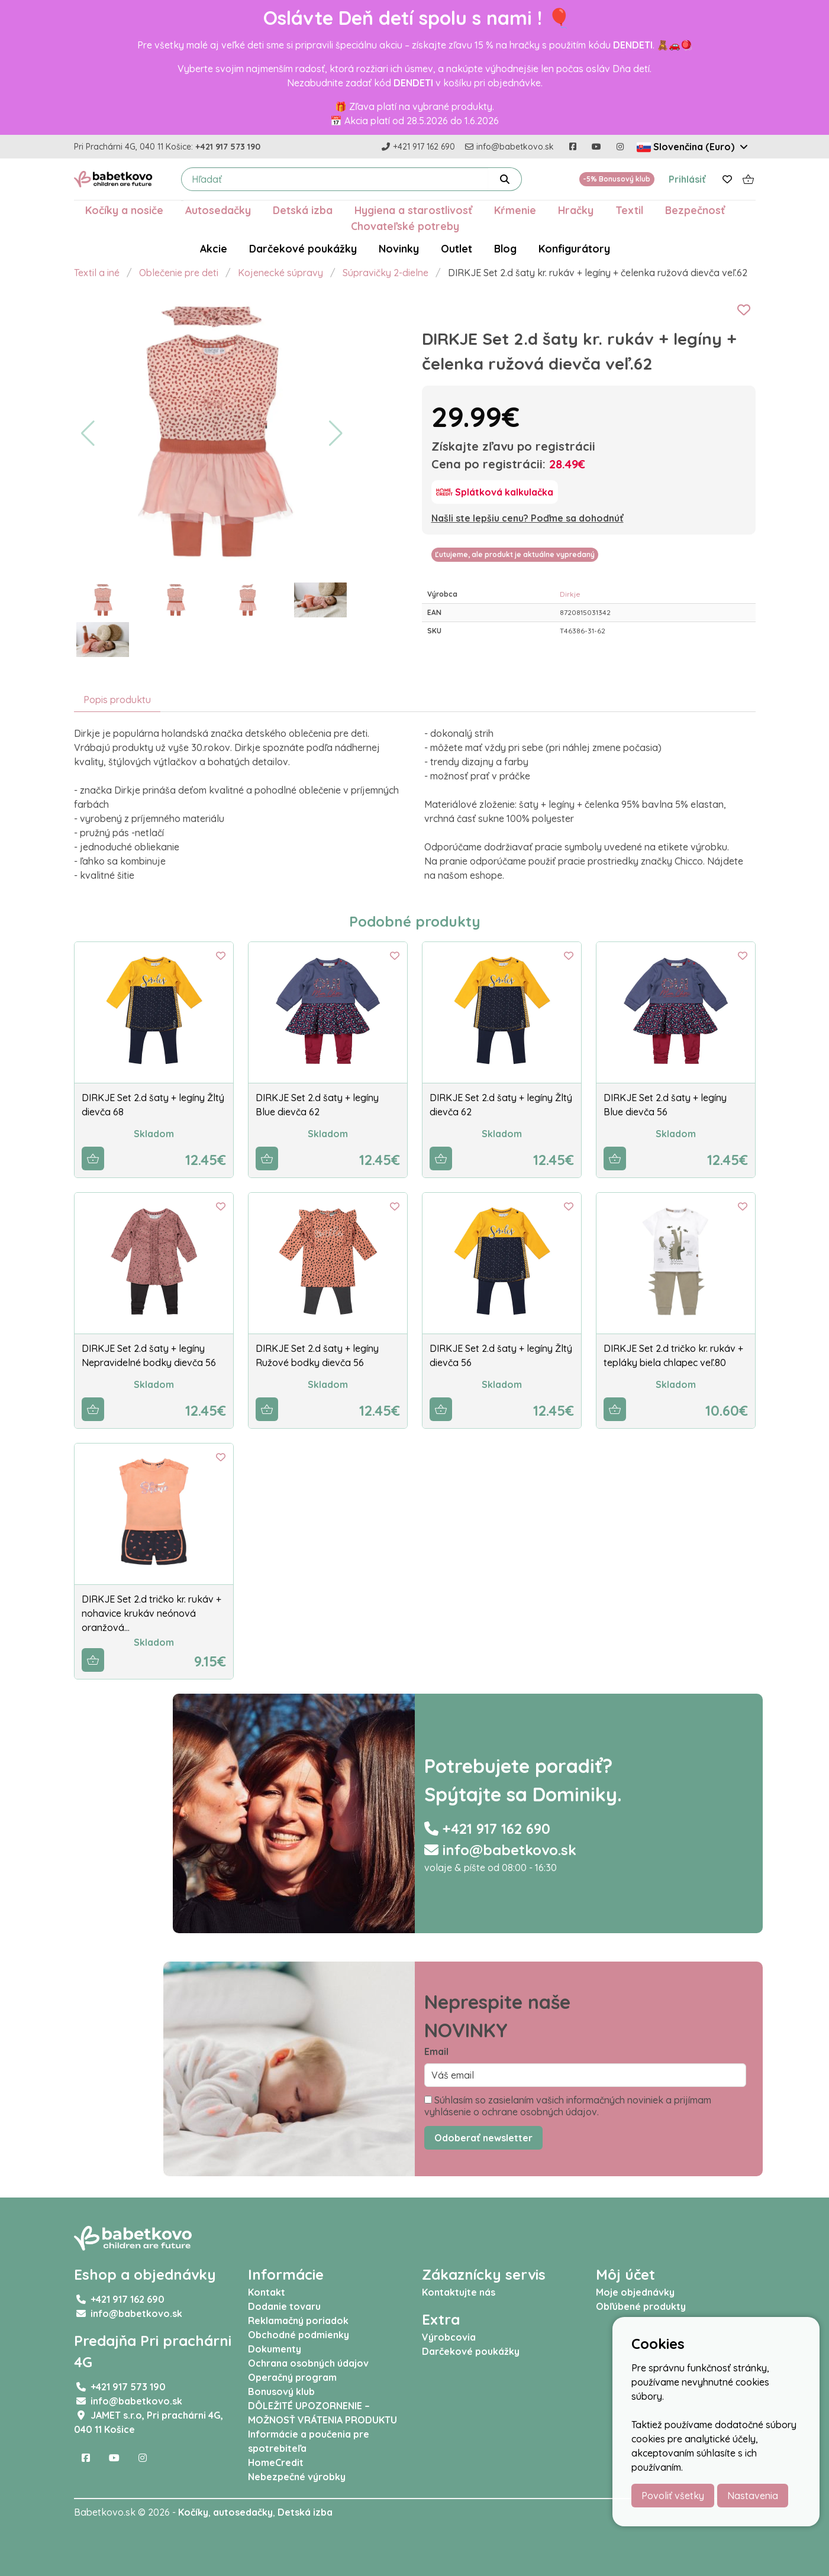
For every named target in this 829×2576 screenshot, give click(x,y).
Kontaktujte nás (458, 2292)
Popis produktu (117, 700)
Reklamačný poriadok (298, 2320)
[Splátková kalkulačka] (494, 492)
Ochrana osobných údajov (308, 2363)
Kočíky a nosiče (124, 209)
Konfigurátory (574, 248)
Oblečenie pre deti (178, 273)
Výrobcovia (449, 2337)
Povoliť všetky (672, 2495)
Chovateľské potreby (405, 225)
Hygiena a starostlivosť (413, 209)
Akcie (213, 248)
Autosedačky (218, 209)
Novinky (399, 248)
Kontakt (266, 2292)
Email (436, 2051)
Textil (629, 209)
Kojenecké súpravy (280, 273)
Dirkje (570, 594)
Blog (505, 248)
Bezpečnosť (695, 209)
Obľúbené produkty (641, 2306)
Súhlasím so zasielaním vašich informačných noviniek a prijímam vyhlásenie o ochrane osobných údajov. (567, 2106)
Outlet (456, 248)
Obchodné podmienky (298, 2335)
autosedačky (243, 2512)
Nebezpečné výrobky (297, 2477)
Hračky (575, 209)
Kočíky (193, 2512)
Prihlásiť (687, 179)
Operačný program (292, 2377)
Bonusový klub (281, 2391)
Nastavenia (752, 2495)
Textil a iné (97, 273)
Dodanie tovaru (284, 2306)
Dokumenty (274, 2349)
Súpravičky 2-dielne (385, 273)
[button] (88, 433)
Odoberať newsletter (483, 2138)
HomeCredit (276, 2462)
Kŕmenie (515, 209)
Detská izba (303, 209)
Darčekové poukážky (303, 248)
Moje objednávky (635, 2292)
